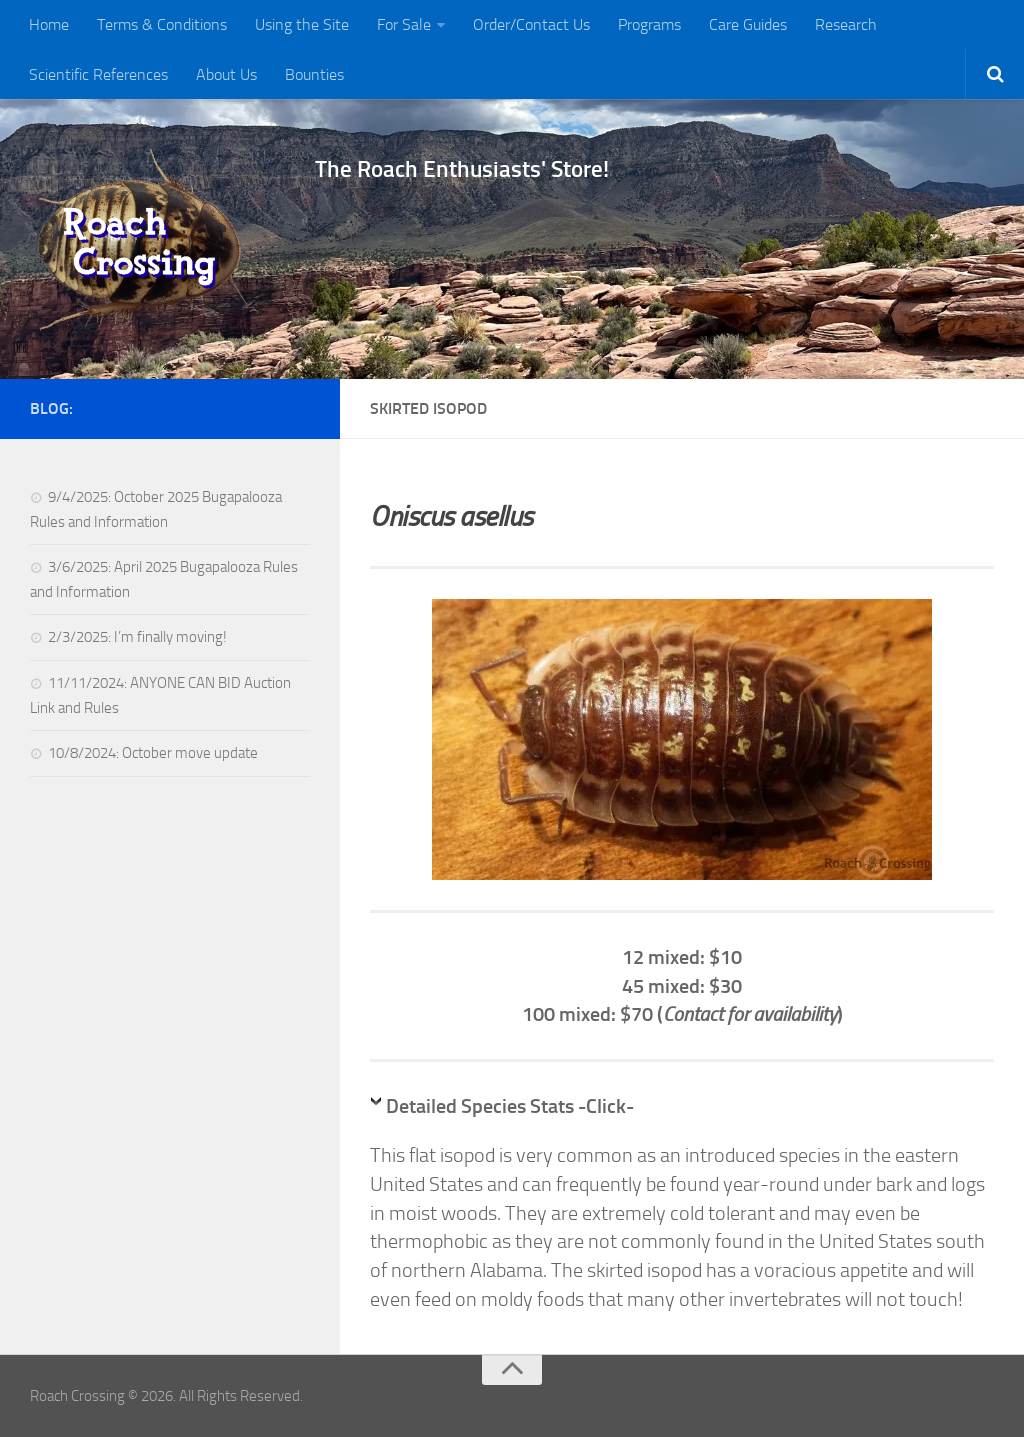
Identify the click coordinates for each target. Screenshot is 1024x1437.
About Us (226, 74)
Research (846, 24)
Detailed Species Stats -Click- (510, 1106)
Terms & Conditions (162, 24)
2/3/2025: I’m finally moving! (137, 637)
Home (49, 24)
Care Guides (748, 24)
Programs (649, 24)
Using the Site (302, 24)
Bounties (314, 74)
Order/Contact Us (531, 24)
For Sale (404, 24)
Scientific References (98, 74)
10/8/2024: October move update (153, 753)
